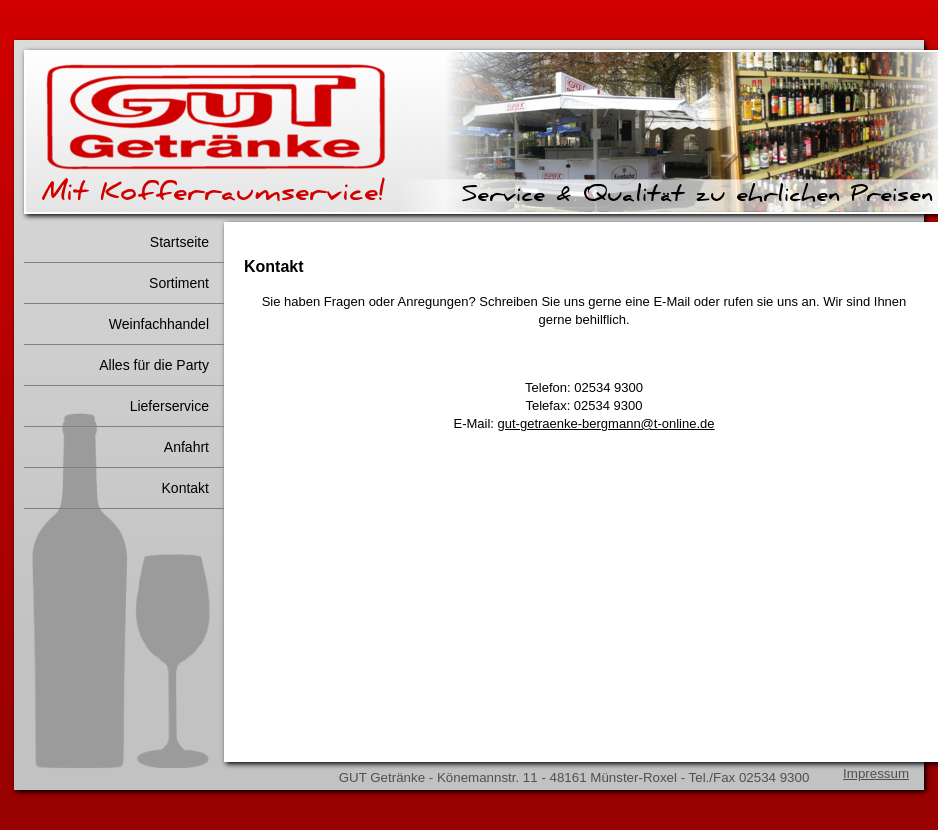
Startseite (179, 242)
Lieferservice (169, 406)
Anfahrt (186, 447)
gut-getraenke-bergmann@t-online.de (606, 423)
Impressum (876, 773)
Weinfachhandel (159, 324)
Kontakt (185, 488)
